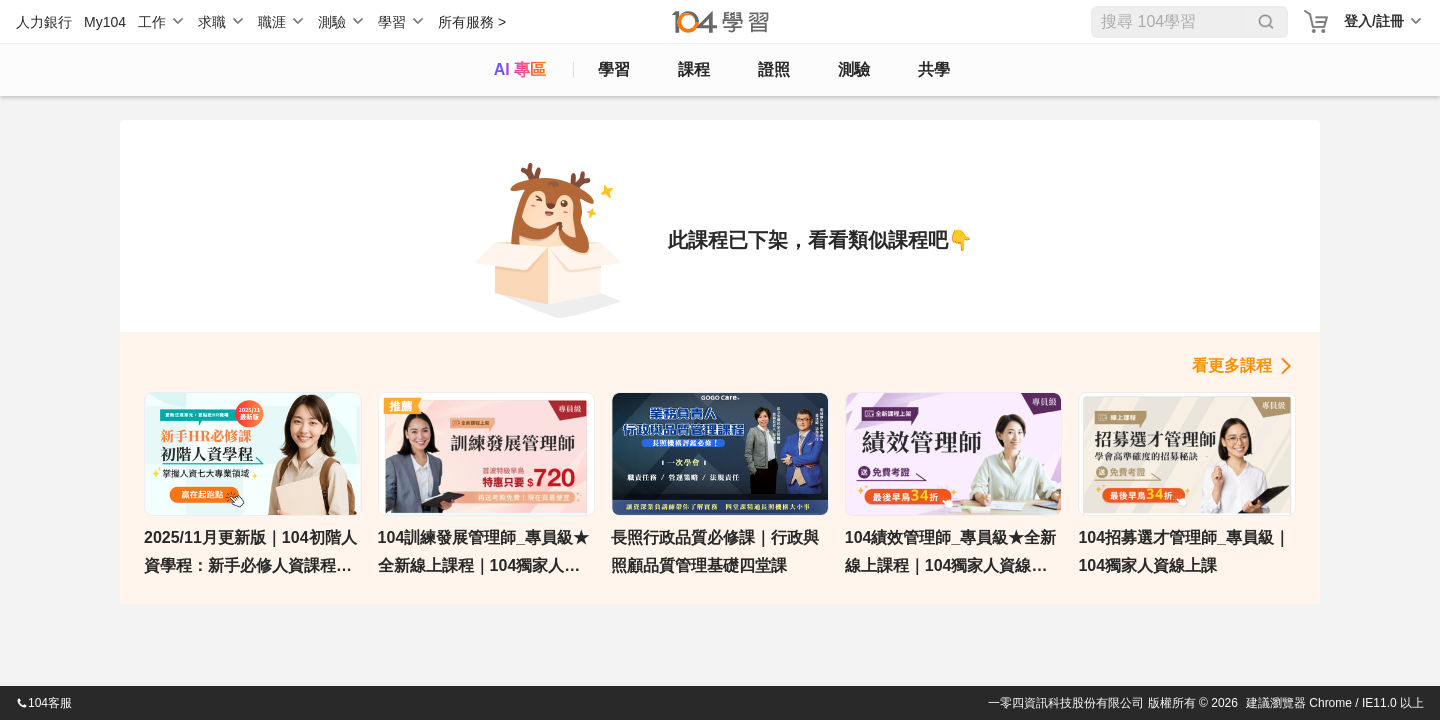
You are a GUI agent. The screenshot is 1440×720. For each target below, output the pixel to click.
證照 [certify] (774, 69)
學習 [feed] (614, 69)
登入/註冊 (1374, 21)
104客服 (44, 703)
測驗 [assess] (854, 69)
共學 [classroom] (934, 69)
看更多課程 (1232, 365)
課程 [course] (694, 69)
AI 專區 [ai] (520, 69)
